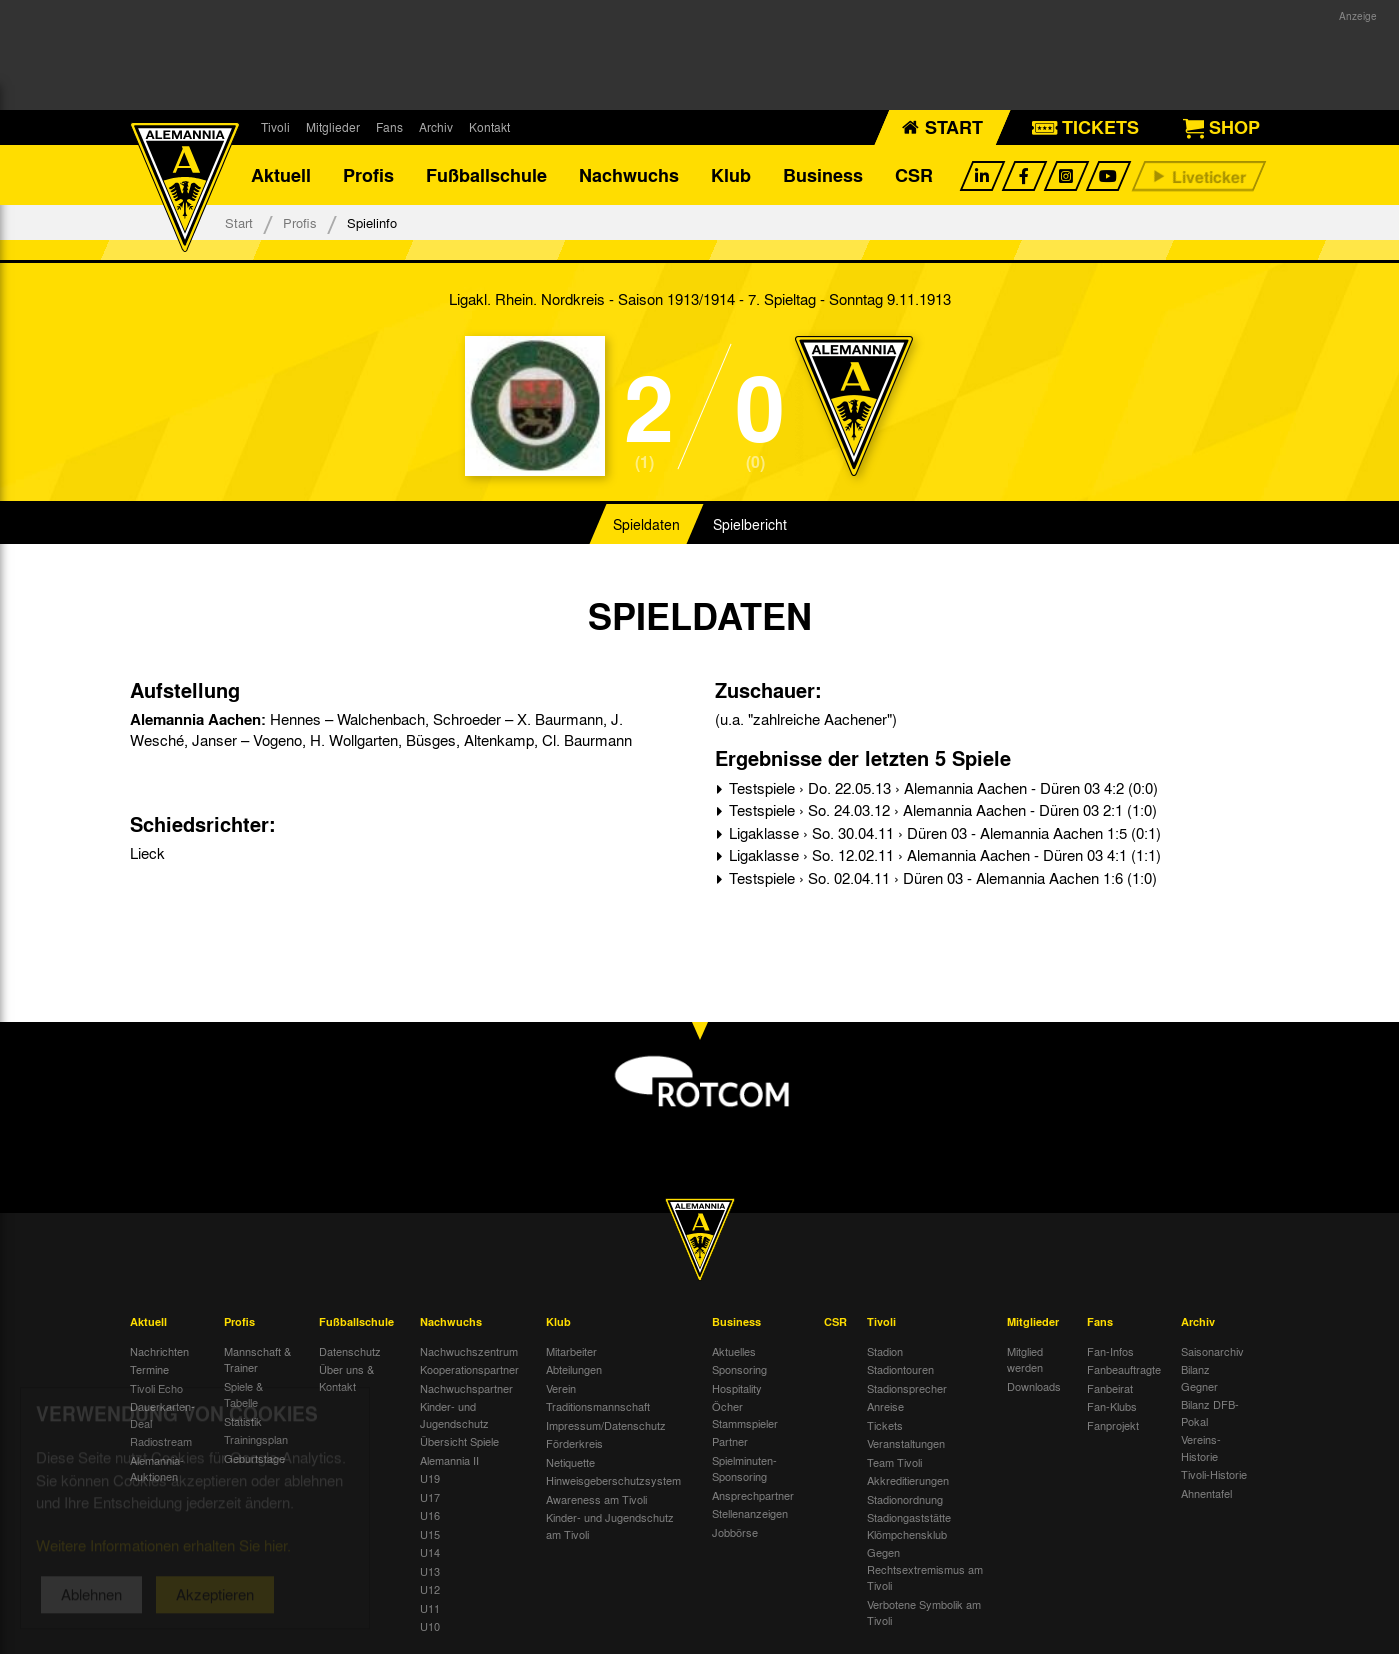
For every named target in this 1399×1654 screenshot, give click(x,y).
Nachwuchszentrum (469, 1351)
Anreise (885, 1406)
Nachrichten (159, 1351)
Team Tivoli (894, 1462)
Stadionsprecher (907, 1388)
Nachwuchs (629, 175)
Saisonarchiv (1212, 1351)
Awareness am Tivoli (596, 1499)
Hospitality (737, 1388)
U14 (430, 1552)
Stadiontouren (900, 1369)
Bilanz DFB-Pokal (1210, 1412)
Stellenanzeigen (750, 1513)
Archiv (436, 127)
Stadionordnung (905, 1499)
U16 (430, 1515)
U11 (430, 1608)
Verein (561, 1388)
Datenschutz (350, 1351)
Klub (731, 175)
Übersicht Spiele (459, 1441)
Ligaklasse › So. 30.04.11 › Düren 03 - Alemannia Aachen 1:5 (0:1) (943, 833)
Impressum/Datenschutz (606, 1425)
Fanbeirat (1110, 1388)
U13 (430, 1571)
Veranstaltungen (906, 1443)
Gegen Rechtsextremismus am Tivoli (925, 1568)
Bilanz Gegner (1199, 1377)
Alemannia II (449, 1460)
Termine (149, 1369)
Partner (730, 1441)
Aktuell (281, 175)
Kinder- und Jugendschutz (454, 1414)
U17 (430, 1497)
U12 (430, 1589)
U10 (430, 1626)
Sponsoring (739, 1369)
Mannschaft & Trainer (257, 1359)
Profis (368, 175)
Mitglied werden (1025, 1359)
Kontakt (489, 127)
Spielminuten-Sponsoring (744, 1468)
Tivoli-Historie (1214, 1474)
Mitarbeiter (571, 1351)
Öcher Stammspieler (745, 1414)
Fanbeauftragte (1124, 1369)
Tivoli (275, 127)
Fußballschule (486, 175)
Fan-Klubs (1112, 1406)
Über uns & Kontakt (346, 1377)
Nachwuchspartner (466, 1388)
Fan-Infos (1110, 1351)
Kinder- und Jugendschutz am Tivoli (610, 1525)
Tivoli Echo (156, 1388)
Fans (389, 127)
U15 (430, 1534)
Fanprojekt (1113, 1425)
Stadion (885, 1351)
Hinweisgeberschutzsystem (613, 1480)
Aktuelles (734, 1351)
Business (823, 175)
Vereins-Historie (1201, 1447)
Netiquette (570, 1462)
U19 (430, 1478)
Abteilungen (574, 1369)
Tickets (885, 1425)
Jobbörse (735, 1532)
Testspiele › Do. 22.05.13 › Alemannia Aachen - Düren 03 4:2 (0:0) (941, 788)
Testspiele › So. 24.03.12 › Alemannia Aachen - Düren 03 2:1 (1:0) (941, 810)
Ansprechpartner (753, 1495)
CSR (914, 175)
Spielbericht (750, 524)
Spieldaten (646, 524)
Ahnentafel (1206, 1493)
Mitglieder (333, 127)
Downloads (1034, 1386)
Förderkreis (574, 1443)
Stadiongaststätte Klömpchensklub (909, 1525)
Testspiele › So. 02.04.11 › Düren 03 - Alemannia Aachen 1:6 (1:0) (941, 878)
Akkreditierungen (908, 1480)
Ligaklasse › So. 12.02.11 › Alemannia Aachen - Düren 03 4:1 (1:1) (943, 855)
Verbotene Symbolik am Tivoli (924, 1612)
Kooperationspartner (469, 1369)
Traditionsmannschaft (598, 1406)
